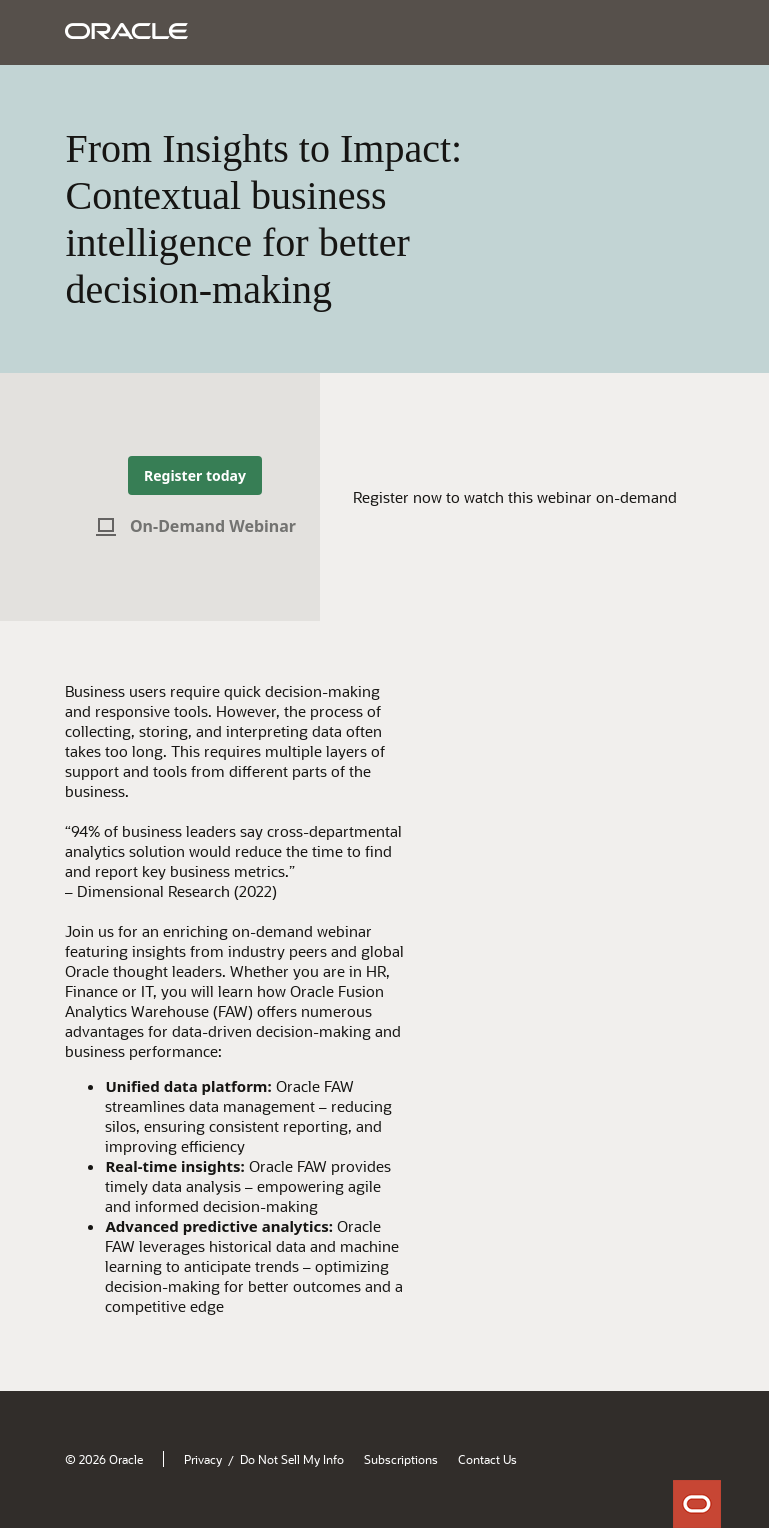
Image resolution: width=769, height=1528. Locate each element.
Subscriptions (401, 1459)
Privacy (203, 1459)
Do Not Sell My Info (292, 1459)
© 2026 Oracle (104, 1459)
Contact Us (487, 1459)
